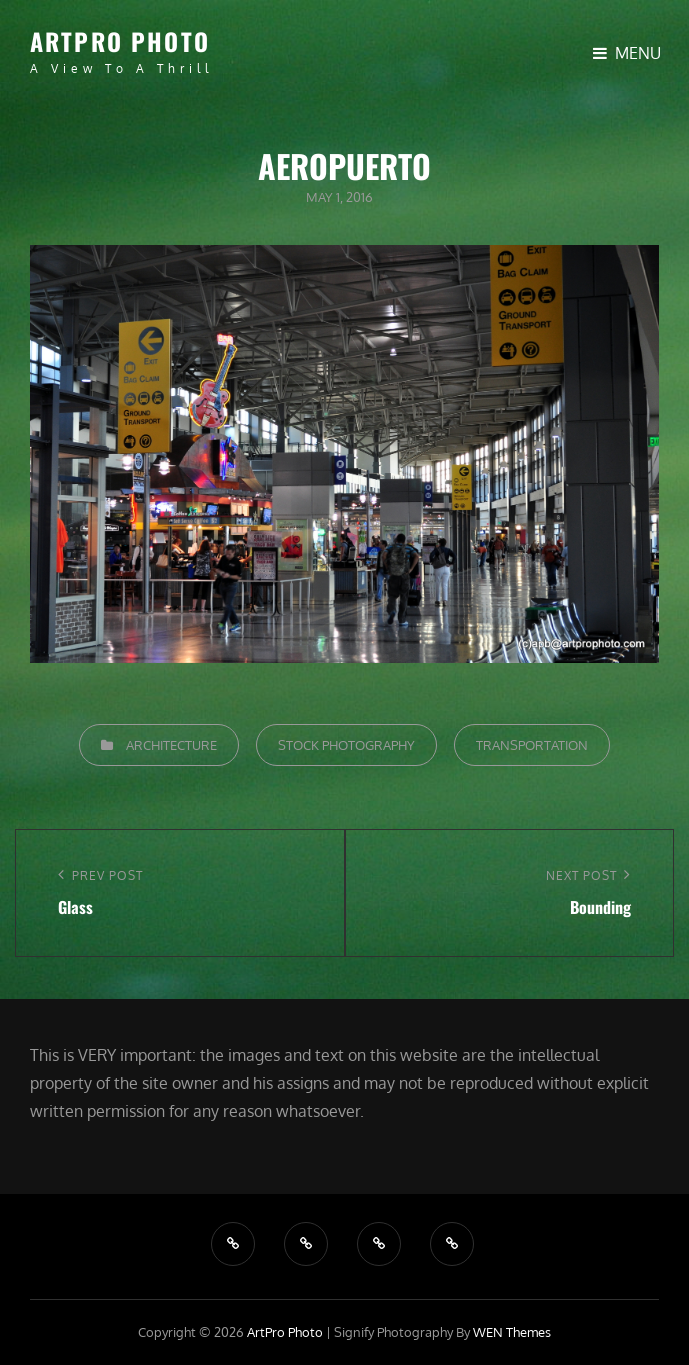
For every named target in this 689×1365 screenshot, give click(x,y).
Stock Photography (346, 745)
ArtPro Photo (120, 41)
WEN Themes (512, 1332)
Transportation (532, 745)
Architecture (171, 745)
